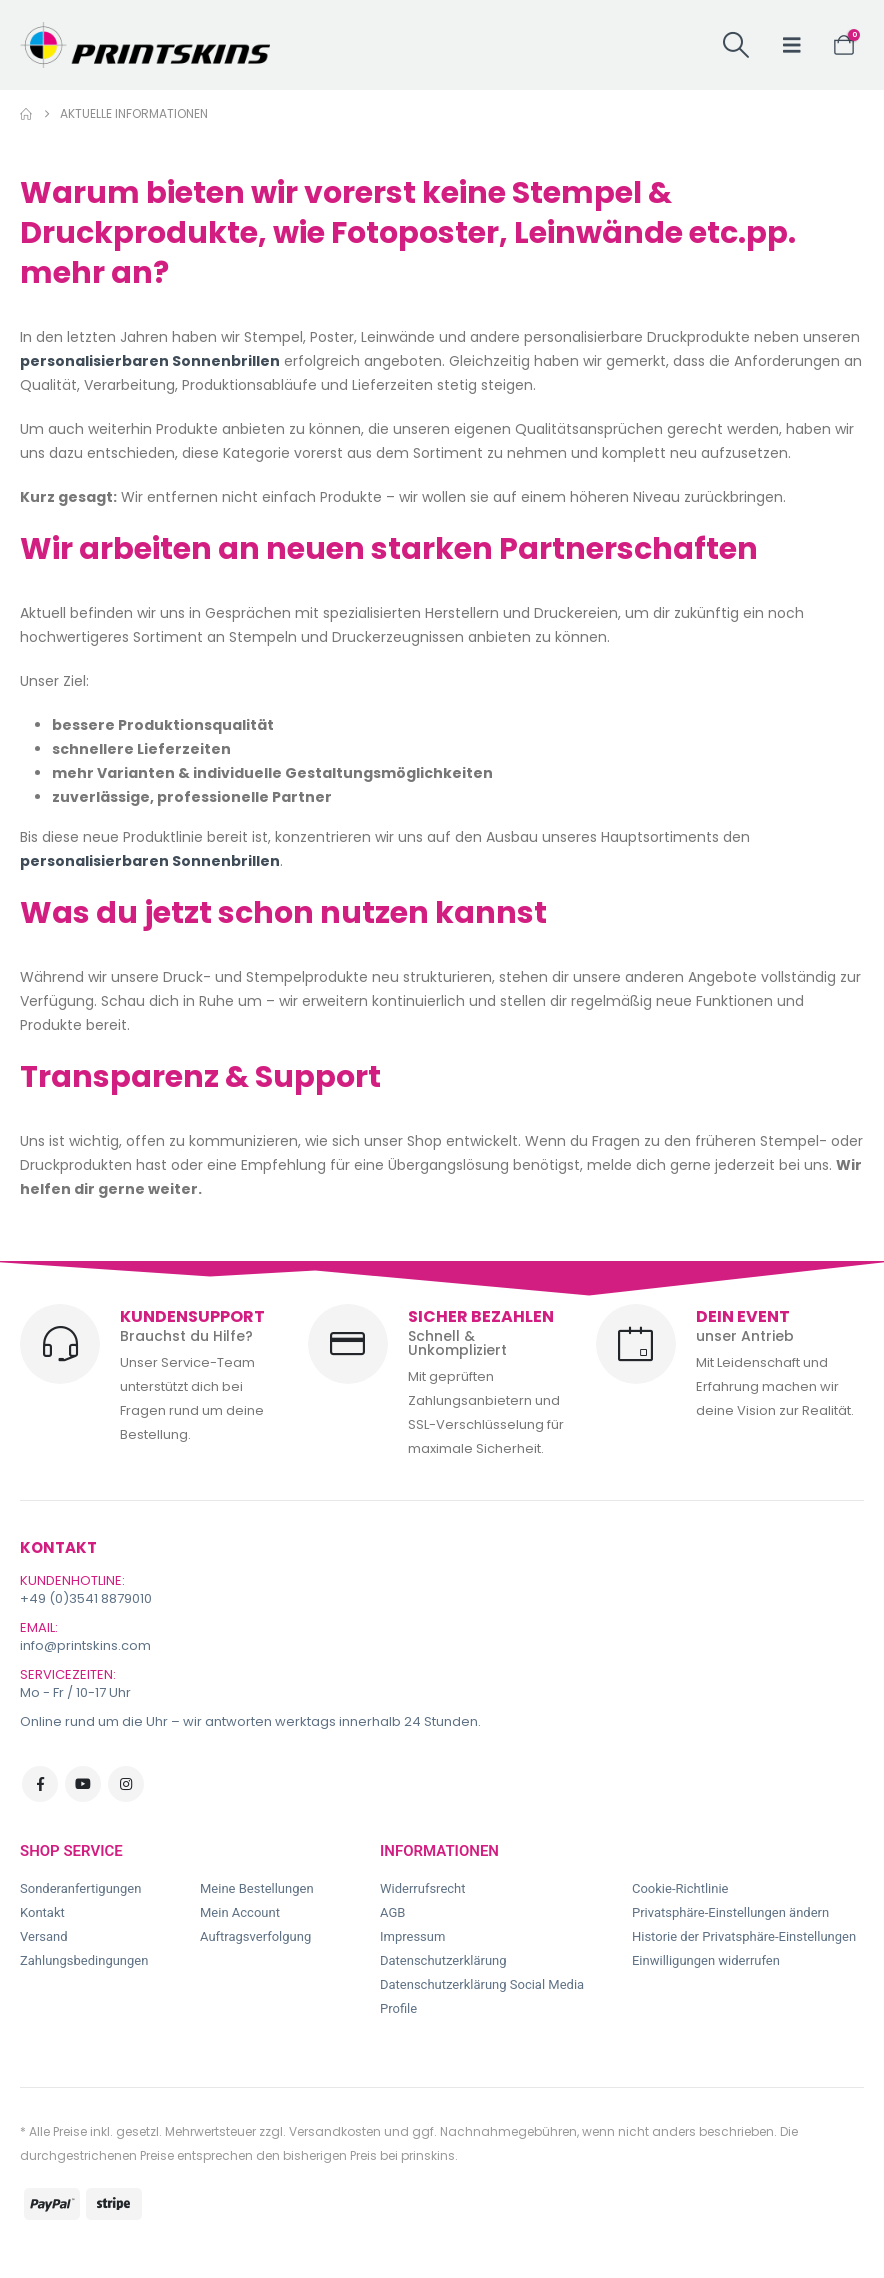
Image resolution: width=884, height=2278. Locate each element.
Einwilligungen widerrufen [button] (706, 1960)
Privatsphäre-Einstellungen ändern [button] (730, 1912)
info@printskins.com (85, 1645)
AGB (392, 1912)
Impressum (412, 1936)
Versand (44, 1936)
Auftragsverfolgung (255, 1936)
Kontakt (42, 1912)
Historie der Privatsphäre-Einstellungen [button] (744, 1936)
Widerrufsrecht (423, 1888)
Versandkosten (335, 2131)
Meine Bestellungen (257, 1888)
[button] (735, 45)
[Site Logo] (145, 45)
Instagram (126, 1784)
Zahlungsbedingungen (84, 1960)
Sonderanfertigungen (80, 1888)
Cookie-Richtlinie (680, 1888)
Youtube (83, 1784)
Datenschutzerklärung (443, 1960)
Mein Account (240, 1912)
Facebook (40, 1784)
